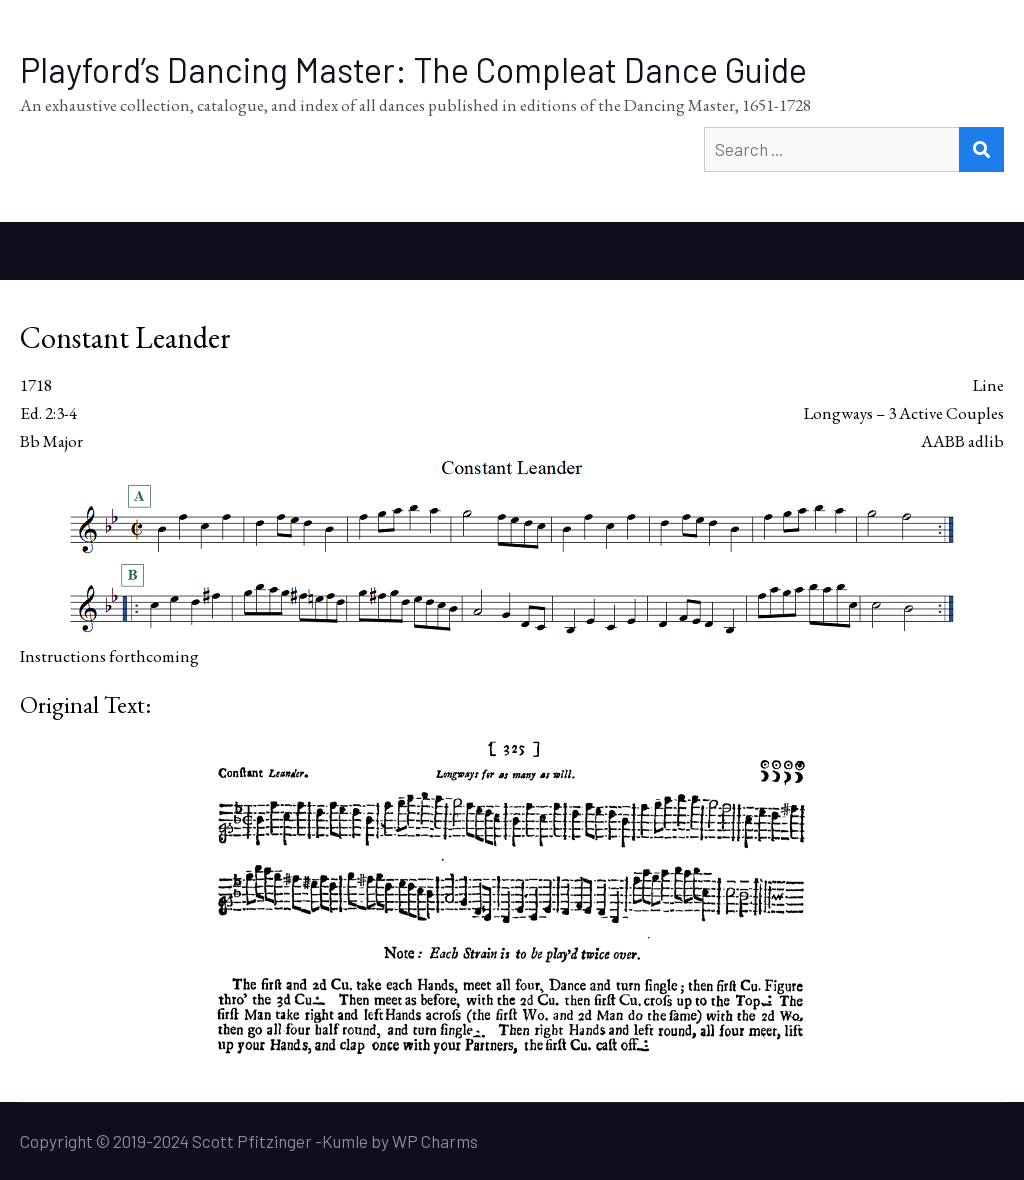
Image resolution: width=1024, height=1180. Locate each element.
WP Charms (435, 1141)
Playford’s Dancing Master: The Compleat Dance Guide (413, 69)
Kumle (345, 1141)
